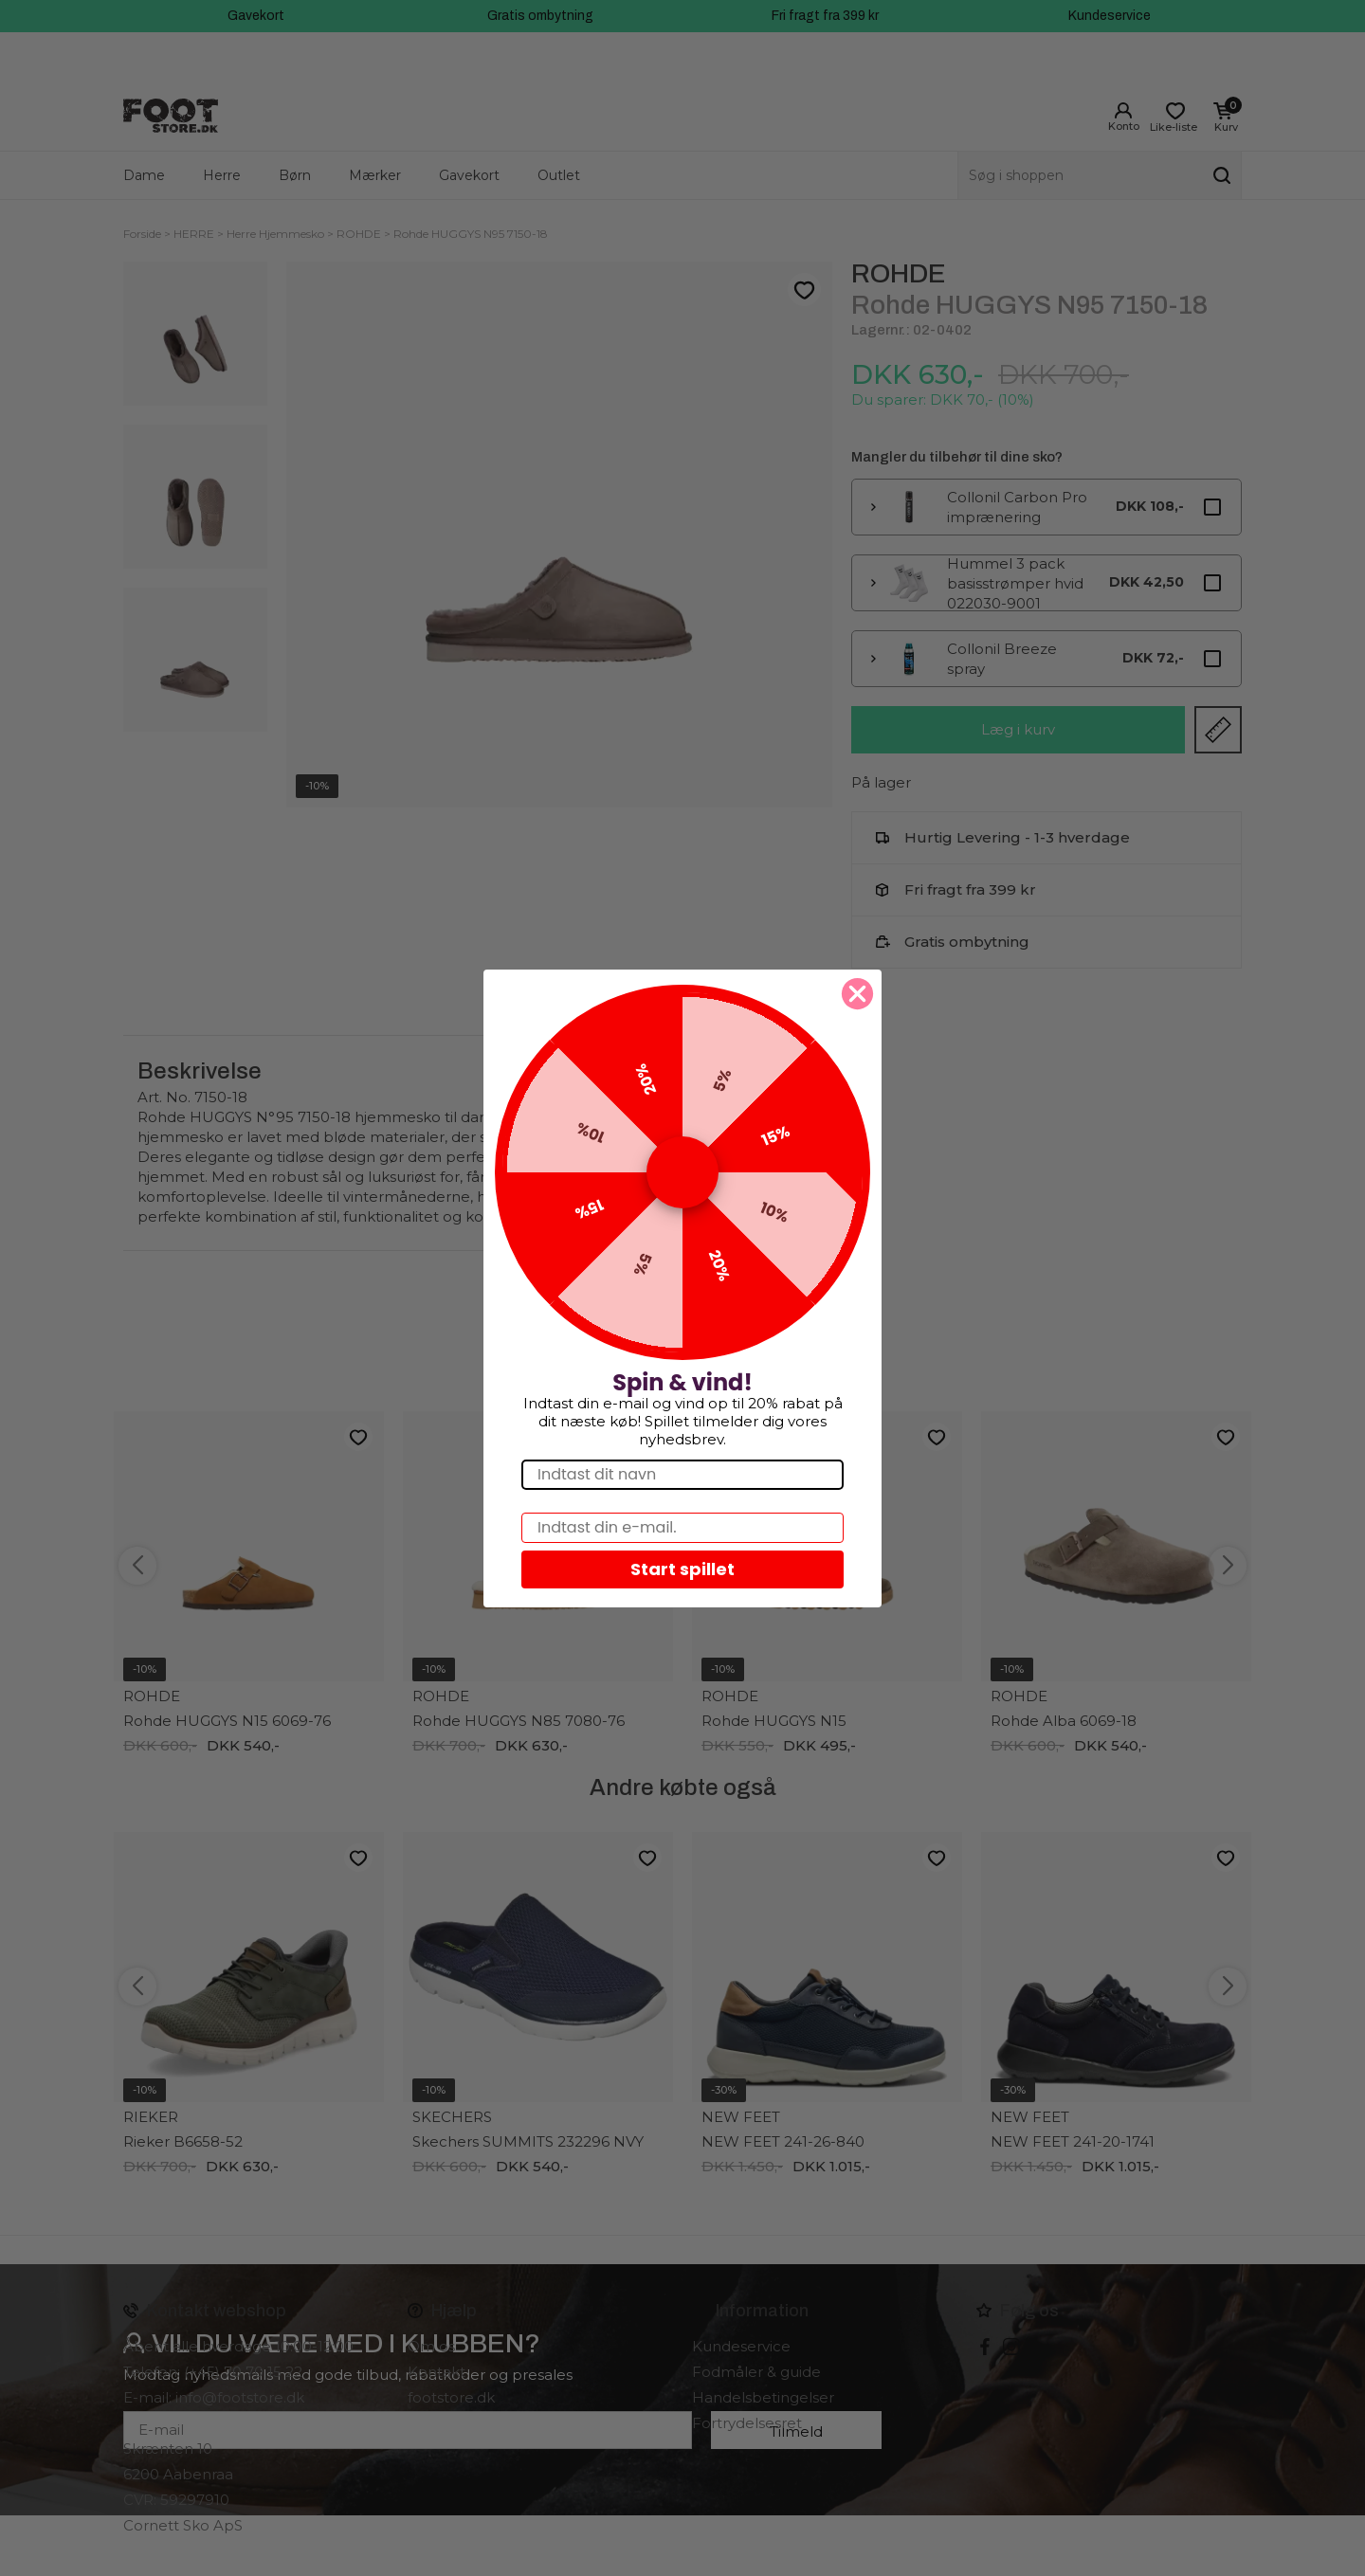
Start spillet (682, 1569)
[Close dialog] (857, 993)
